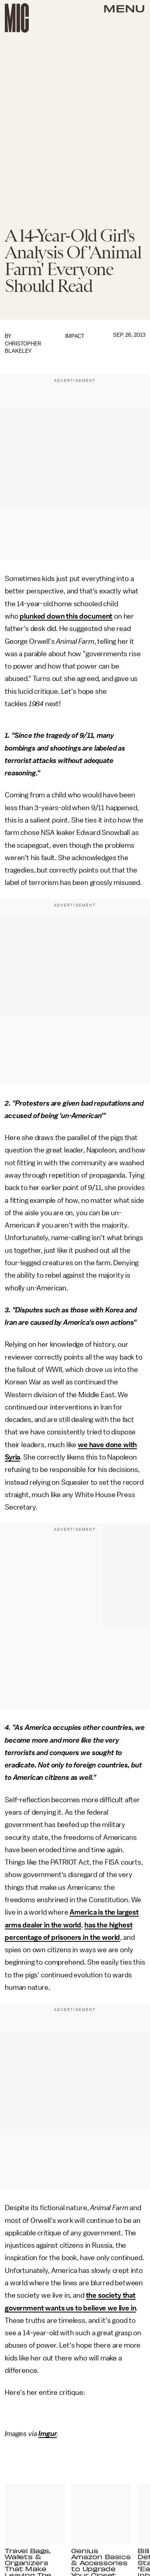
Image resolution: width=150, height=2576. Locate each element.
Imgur (47, 2433)
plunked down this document (66, 616)
